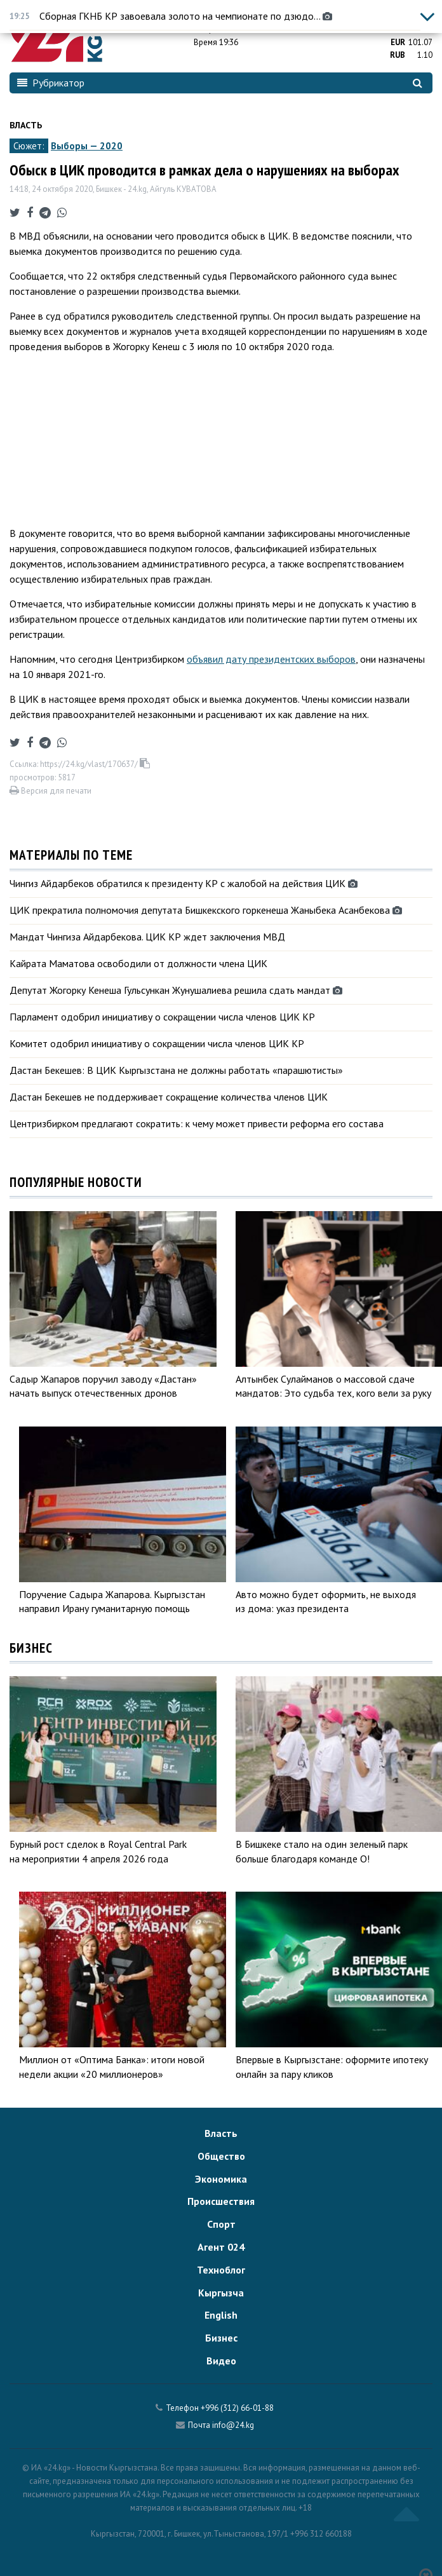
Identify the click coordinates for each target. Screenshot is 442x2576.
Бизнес (221, 2337)
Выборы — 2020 (87, 146)
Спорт (221, 2224)
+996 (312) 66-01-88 (237, 2408)
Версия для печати (50, 790)
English (221, 2314)
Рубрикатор (50, 82)
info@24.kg (233, 2425)
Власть (26, 125)
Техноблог (221, 2269)
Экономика (221, 2179)
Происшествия (221, 2201)
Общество (221, 2156)
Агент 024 (221, 2246)
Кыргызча (221, 2292)
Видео (221, 2360)
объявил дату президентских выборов (271, 659)
